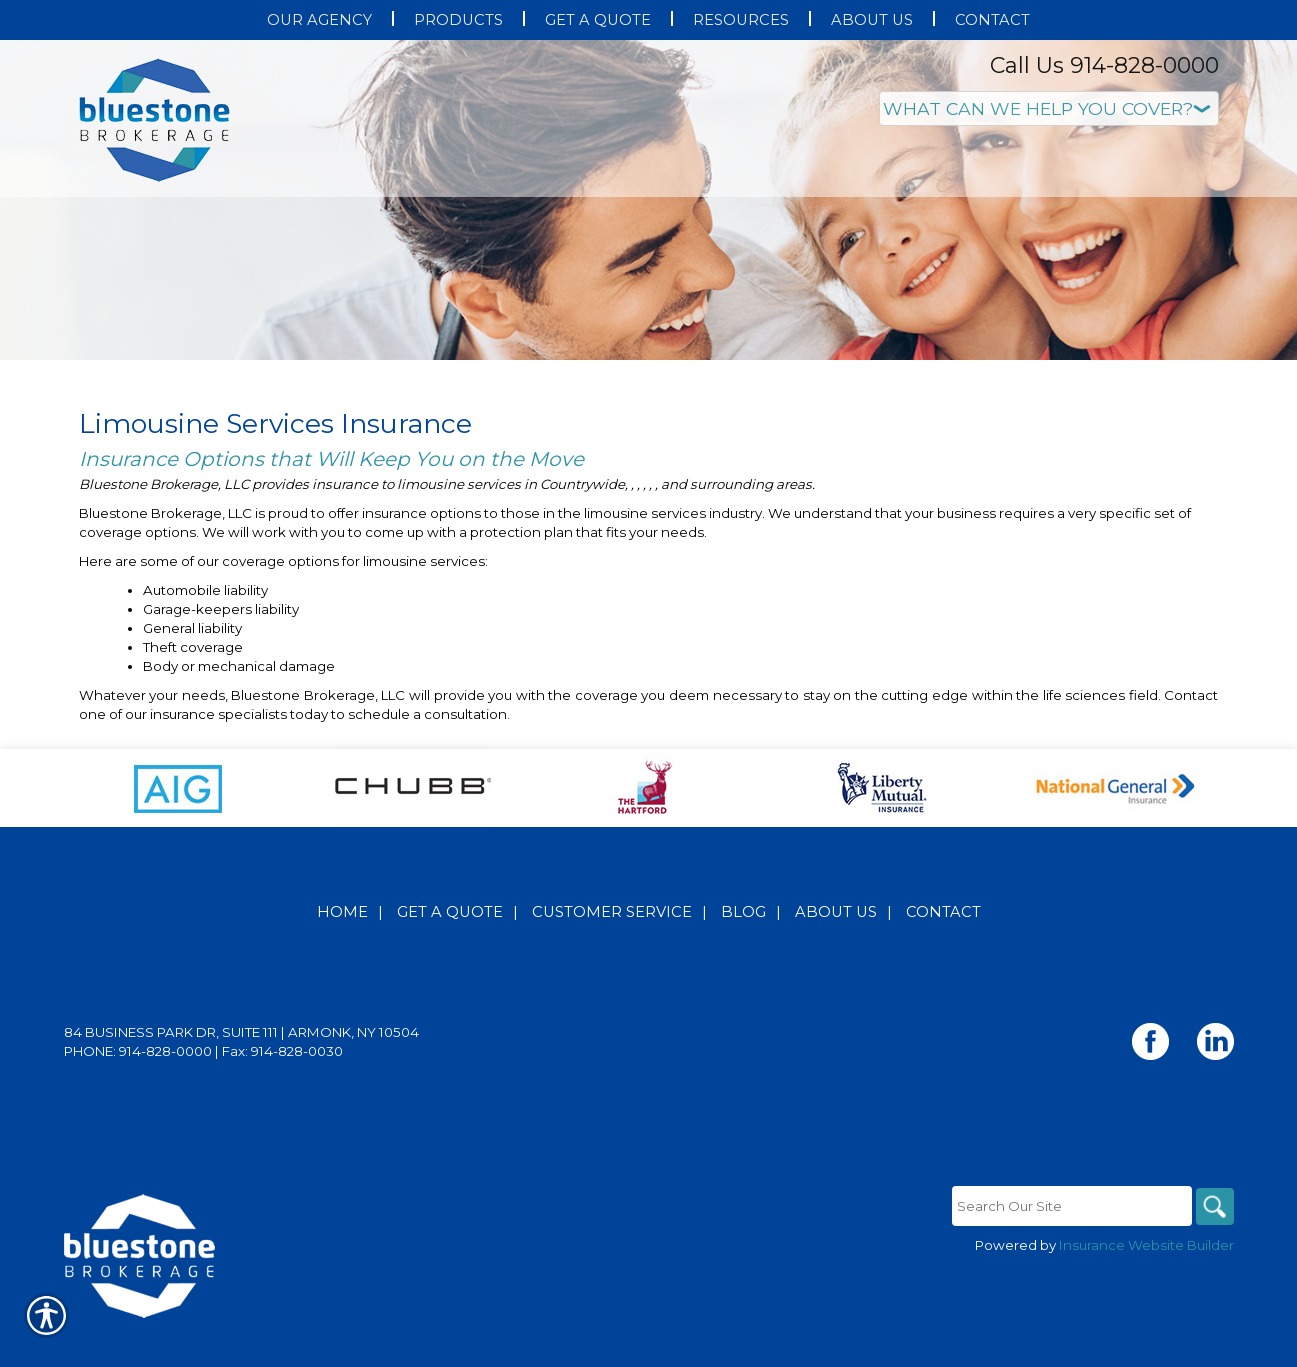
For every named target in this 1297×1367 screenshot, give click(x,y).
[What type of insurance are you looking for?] (1049, 108)
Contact (943, 953)
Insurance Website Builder (1146, 1286)
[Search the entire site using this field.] (1069, 1247)
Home (342, 953)
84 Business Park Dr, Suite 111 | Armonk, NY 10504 (241, 1073)
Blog (743, 953)
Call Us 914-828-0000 (1104, 65)
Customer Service (612, 953)
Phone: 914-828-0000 (138, 1092)
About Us (836, 953)
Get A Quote (450, 953)
